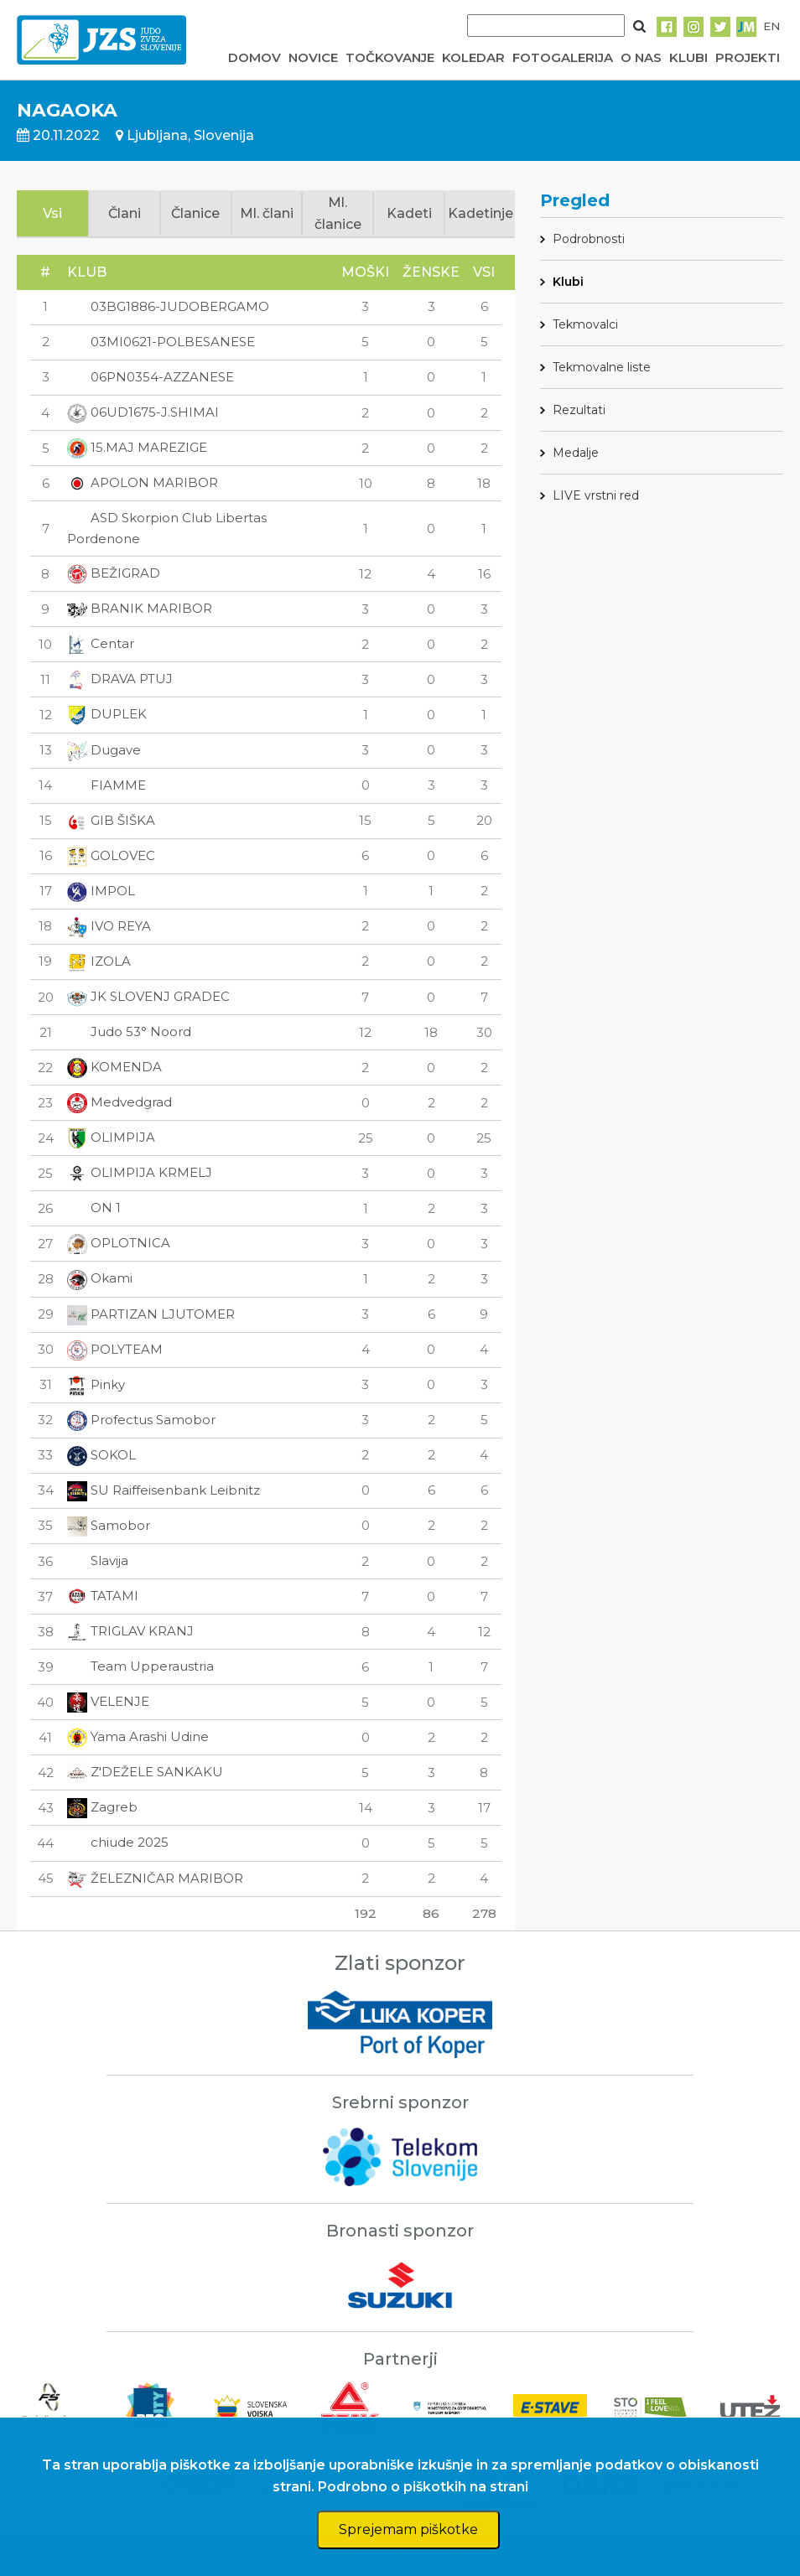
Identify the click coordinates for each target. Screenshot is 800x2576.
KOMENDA (114, 1067)
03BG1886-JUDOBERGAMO (168, 306)
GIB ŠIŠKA (111, 820)
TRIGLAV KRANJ (130, 1631)
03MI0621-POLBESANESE (161, 342)
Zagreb (102, 1807)
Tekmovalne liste (602, 367)
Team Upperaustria (140, 1666)
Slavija (97, 1560)
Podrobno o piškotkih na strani (423, 2487)
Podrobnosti (589, 238)
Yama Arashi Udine (138, 1736)
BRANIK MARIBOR (139, 608)
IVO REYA (109, 926)
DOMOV (254, 57)
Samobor (108, 1525)
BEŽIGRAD (113, 573)
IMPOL (101, 891)
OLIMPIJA (111, 1137)
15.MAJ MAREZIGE (137, 447)
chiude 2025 (118, 1842)
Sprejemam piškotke (408, 2529)
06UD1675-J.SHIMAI (143, 412)
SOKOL (101, 1455)
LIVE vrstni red (596, 495)
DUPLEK (107, 714)
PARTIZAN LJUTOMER (151, 1314)
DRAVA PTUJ (120, 679)
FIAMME (106, 785)
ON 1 (94, 1207)
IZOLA (99, 961)
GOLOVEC (111, 855)
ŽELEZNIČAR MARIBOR (155, 1878)
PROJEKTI (747, 57)
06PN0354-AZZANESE (150, 377)
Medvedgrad (119, 1102)
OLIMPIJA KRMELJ (139, 1172)
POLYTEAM (115, 1349)
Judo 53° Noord (129, 1031)
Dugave (104, 750)
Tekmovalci (585, 324)
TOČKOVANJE (389, 57)
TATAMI (102, 1596)
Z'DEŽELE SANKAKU (145, 1772)
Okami (99, 1278)
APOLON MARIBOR (142, 482)
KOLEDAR (473, 57)
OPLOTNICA (118, 1243)
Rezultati (579, 409)
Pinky (96, 1384)
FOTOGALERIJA (562, 57)
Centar (100, 643)
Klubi (568, 281)
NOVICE (313, 57)
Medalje (576, 452)
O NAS (641, 57)
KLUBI (688, 57)
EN (771, 26)
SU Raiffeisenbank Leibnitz (163, 1490)
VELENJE (108, 1701)
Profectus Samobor (141, 1420)
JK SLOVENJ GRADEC (148, 996)
